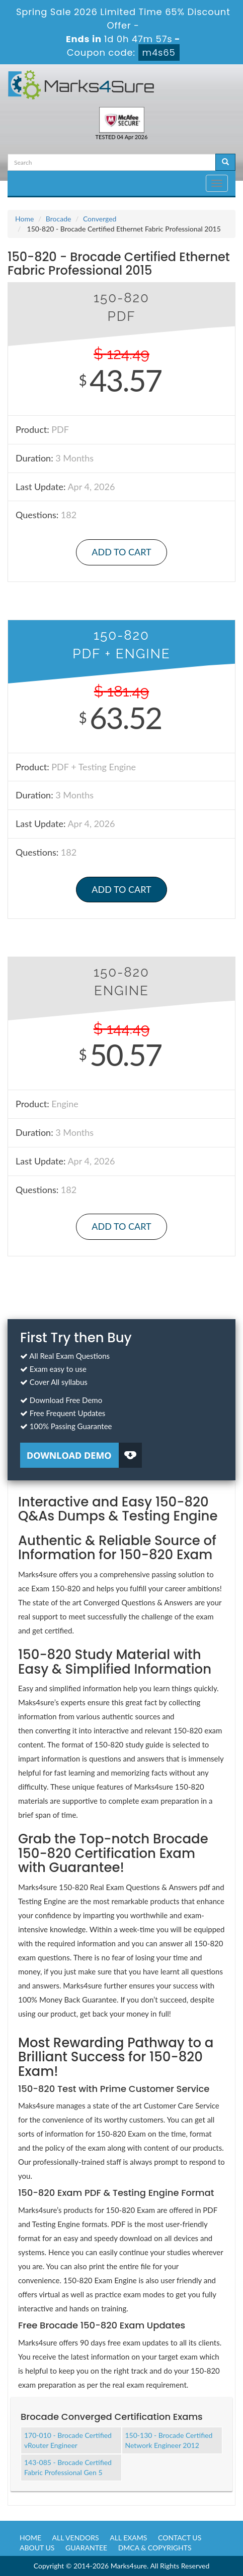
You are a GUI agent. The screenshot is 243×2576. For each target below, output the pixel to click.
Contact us (179, 2537)
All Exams (128, 2537)
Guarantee (86, 2547)
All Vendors (75, 2537)
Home (24, 218)
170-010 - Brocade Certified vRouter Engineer (68, 2440)
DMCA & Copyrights (155, 2547)
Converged (100, 218)
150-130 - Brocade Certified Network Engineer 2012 (169, 2440)
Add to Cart (121, 551)
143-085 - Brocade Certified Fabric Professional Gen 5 (68, 2467)
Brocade (58, 218)
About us (37, 2547)
